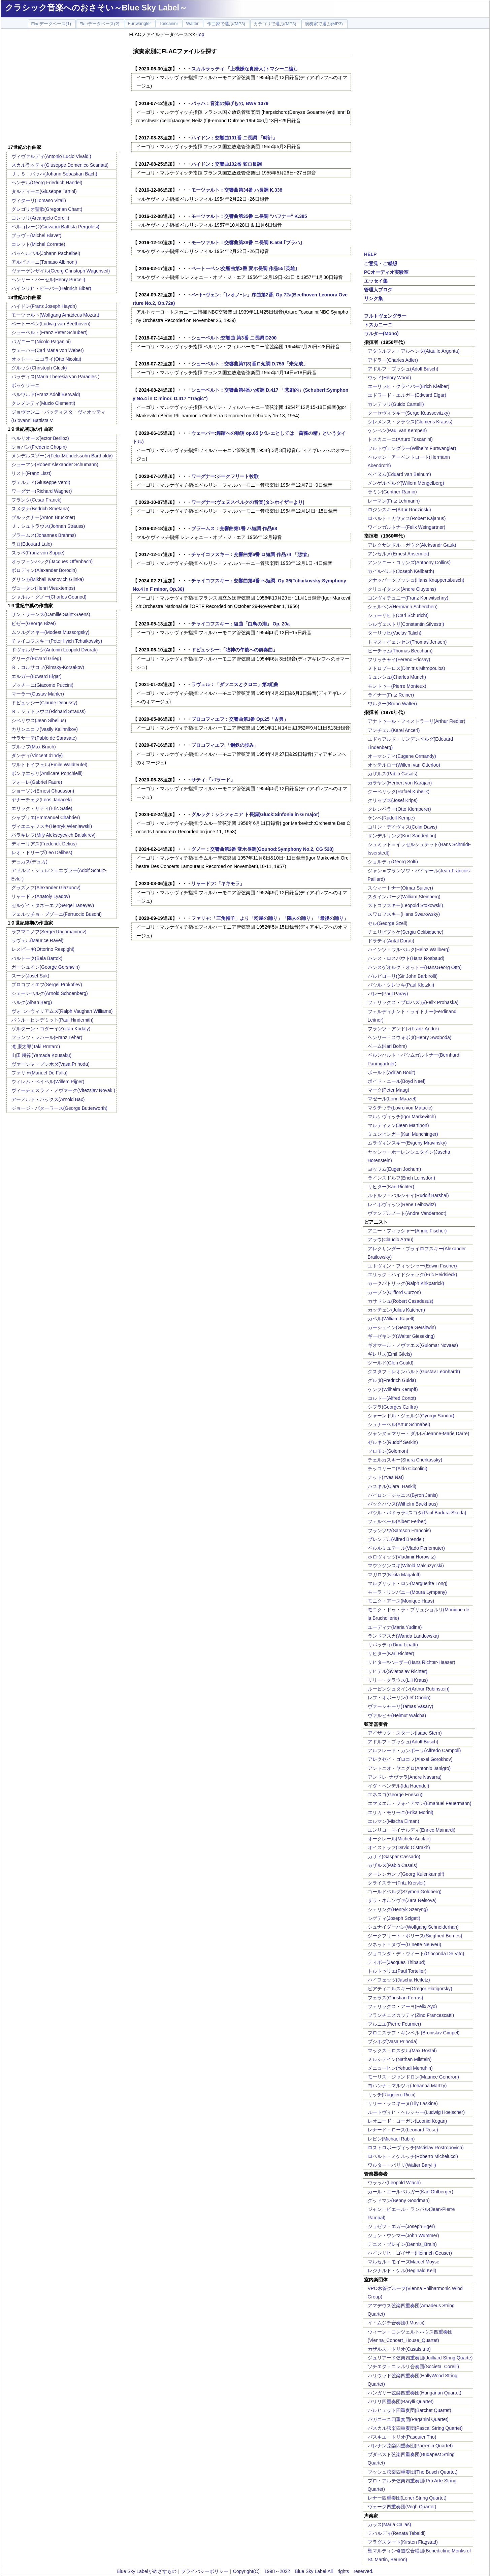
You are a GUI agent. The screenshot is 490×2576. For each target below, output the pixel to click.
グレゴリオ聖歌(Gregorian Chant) (47, 209)
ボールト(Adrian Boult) (392, 1072)
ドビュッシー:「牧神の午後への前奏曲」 (234, 649)
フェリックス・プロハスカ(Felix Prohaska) (413, 1002)
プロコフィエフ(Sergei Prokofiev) (46, 984)
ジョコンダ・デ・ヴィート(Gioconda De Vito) (416, 1953)
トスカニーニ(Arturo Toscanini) (400, 439)
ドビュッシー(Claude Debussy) (44, 702)
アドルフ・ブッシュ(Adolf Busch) (403, 369)
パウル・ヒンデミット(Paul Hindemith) (52, 1020)
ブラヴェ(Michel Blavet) (36, 235)
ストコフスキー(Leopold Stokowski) (405, 905)
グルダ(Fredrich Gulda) (392, 1380)
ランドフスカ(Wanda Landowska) (403, 1636)
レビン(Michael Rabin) (391, 2139)
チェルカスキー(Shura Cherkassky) (405, 1459)
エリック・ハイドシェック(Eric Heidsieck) (412, 1274)
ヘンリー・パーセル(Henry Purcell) (48, 279)
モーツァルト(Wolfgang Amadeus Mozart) (55, 315)
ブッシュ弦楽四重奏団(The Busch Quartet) (413, 2472)
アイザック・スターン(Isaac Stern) (405, 1733)
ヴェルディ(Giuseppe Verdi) (40, 482)
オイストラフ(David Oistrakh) (399, 1847)
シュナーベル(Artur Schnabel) (399, 1424)
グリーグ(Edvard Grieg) (36, 658)
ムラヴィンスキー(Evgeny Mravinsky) (407, 1143)
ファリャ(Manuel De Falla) (39, 1072)
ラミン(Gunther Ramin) (392, 491)
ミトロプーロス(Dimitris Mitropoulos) (406, 668)
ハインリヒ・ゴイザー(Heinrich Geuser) (410, 2253)
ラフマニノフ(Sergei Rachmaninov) (49, 931)
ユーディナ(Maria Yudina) (395, 1627)
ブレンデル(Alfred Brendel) (396, 1539)
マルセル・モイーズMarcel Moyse (403, 2261)
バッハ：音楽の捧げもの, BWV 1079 (229, 103)
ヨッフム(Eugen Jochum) (394, 1169)
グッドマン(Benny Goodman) (399, 2200)
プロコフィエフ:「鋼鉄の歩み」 (225, 745)
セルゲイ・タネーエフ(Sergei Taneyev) (52, 905)
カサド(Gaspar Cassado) (394, 1856)
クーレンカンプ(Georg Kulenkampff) (406, 1874)
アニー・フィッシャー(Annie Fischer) (407, 1230)
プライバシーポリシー (204, 2571)
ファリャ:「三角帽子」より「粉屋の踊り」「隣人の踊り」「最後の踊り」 (270, 918)
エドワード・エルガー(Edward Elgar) (407, 395)
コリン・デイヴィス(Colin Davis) (402, 827)
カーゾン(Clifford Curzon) (394, 1292)
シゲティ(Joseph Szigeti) (394, 1918)
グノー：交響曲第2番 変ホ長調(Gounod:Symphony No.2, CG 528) (262, 849)
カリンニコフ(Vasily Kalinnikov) (44, 729)
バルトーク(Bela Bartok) (37, 958)
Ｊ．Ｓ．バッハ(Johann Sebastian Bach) (54, 173)
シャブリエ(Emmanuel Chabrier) (45, 817)
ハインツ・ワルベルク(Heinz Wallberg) (409, 949)
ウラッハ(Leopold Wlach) (394, 2182)
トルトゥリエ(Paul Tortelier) (397, 1971)
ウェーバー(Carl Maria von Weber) (47, 350)
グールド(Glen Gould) (391, 1362)
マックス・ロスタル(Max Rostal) (402, 2050)
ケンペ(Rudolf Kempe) (391, 817)
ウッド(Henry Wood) (389, 377)
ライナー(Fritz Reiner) (391, 695)
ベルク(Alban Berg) (31, 1002)
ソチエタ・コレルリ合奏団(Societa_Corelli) (413, 2366)
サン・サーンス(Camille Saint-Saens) (50, 614)
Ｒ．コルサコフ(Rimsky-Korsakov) (47, 667)
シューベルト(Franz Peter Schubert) (49, 332)
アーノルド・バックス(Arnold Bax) (48, 1099)
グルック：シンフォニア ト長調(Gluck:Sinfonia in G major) (255, 814)
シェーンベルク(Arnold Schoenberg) (49, 993)
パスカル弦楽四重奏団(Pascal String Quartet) (415, 2428)
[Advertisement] (62, 87)
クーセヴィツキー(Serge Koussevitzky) (409, 413)
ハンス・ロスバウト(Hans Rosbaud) (406, 958)
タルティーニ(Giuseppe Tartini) (44, 191)
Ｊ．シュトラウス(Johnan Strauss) (48, 526)
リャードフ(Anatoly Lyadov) (40, 896)
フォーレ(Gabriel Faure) (36, 782)
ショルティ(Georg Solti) (393, 861)
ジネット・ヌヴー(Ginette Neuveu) (405, 1944)
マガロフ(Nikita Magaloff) (394, 1574)
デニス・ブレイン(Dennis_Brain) (402, 2244)
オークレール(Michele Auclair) (399, 1838)
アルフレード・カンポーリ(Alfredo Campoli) (414, 1750)
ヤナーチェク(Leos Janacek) (41, 799)
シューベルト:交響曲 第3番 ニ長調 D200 (234, 338)
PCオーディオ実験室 (386, 272)
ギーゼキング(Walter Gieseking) (401, 1336)
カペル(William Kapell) (391, 1318)
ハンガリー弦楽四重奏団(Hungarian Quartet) (415, 2392)
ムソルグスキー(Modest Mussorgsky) (50, 632)
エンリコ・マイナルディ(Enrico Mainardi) (412, 1830)
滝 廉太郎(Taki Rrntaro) (35, 1046)
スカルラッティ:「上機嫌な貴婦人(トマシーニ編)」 (245, 68)
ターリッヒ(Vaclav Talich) (395, 633)
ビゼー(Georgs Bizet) (33, 623)
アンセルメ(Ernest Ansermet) (398, 553)
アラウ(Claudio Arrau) (391, 1239)
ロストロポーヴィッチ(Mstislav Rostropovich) (416, 2147)
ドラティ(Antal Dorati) (391, 940)
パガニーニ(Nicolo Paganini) (41, 341)
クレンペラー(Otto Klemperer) (399, 809)
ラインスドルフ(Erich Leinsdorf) (401, 1178)
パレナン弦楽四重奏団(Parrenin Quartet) (410, 2445)
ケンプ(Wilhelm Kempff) (393, 1389)
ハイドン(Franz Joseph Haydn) (44, 306)
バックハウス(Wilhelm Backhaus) (403, 1504)
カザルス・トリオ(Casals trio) (399, 2349)
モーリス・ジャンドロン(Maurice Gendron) (413, 2077)
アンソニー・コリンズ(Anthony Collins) (409, 562)
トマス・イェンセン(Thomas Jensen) (407, 642)
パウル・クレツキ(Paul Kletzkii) (401, 985)
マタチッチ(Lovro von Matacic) (400, 1107)
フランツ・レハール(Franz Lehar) (47, 1037)
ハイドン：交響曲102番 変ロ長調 (226, 164)
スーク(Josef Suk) (30, 975)
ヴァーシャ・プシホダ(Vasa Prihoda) (50, 1064)
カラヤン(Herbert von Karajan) (400, 782)
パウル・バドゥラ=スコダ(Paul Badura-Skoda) (417, 1512)
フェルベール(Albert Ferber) (397, 1521)
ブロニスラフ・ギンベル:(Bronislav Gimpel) (414, 2032)
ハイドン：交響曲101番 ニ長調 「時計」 (234, 137)
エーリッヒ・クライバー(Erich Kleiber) (409, 386)
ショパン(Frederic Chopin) (39, 447)
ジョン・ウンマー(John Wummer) (403, 2235)
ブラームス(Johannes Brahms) (43, 535)
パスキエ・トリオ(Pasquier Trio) (402, 2437)
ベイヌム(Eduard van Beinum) (399, 474)
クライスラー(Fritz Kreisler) (397, 1883)
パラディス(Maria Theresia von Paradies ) (55, 376)
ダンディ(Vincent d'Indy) (37, 755)
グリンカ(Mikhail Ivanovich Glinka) (47, 579)
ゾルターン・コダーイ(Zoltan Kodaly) (51, 1028)
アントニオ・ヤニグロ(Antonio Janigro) (409, 1768)
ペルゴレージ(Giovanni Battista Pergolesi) (55, 226)
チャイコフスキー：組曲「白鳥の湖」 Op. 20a (240, 623)
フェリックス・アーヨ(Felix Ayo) (402, 2006)
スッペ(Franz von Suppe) (38, 552)
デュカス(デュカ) (29, 861)
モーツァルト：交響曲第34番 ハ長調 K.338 (237, 190)
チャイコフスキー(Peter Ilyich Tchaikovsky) (56, 641)
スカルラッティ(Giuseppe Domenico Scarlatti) (60, 165)
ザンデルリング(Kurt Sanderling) (402, 835)
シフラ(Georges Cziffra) (393, 1407)
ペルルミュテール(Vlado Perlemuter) (406, 1548)
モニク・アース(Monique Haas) (401, 1601)
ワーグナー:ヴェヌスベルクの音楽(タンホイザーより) (247, 502)
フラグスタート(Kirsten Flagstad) (403, 2542)
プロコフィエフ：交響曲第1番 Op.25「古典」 (240, 719)
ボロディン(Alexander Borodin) (44, 570)
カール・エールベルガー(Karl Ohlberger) (410, 2191)
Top (200, 34)
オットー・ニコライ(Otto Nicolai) (46, 359)
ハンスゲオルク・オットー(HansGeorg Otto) (415, 967)
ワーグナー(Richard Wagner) (41, 491)
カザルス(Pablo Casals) (393, 773)
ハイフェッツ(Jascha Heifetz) (399, 1980)
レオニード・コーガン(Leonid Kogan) (407, 2121)
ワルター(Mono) (381, 333)
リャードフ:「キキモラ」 (218, 883)
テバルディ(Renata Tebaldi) (397, 2533)
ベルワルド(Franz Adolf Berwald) (45, 394)
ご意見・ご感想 (380, 263)
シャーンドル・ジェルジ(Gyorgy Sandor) (411, 1415)
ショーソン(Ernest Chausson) (42, 791)
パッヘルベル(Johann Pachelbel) (45, 253)
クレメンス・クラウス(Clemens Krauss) (410, 421)
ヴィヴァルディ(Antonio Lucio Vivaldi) (51, 156)
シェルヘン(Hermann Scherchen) (403, 606)
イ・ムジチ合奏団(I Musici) (396, 2322)
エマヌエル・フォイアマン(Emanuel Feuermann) (419, 1803)
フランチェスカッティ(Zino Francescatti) (411, 2015)
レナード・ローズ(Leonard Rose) (403, 2129)
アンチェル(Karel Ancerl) (394, 730)
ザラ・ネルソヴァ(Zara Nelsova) (402, 1900)
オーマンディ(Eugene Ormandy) (402, 756)
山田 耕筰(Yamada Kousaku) (41, 1055)
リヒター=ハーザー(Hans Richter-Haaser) (411, 1662)
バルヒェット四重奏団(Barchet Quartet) (409, 2410)
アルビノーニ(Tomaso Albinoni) (44, 262)
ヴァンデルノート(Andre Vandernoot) (407, 1213)
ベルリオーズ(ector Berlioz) (40, 438)
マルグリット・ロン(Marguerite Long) (408, 1583)
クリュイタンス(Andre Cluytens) (402, 589)
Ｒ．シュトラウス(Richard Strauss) (48, 711)
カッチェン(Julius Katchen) (396, 1310)
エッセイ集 (376, 281)
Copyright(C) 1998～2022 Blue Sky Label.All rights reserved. (303, 2571)
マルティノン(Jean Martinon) (398, 1125)
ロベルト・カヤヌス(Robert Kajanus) (407, 518)
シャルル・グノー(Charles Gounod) (49, 597)
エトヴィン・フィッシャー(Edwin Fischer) (412, 1265)
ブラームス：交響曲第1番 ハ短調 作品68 (234, 528)
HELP (370, 254)
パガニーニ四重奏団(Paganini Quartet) (408, 2419)
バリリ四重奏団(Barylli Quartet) (401, 2401)
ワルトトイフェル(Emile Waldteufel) (49, 764)
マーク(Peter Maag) (389, 1090)
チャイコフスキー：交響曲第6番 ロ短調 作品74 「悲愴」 (251, 554)
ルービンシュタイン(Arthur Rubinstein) (409, 1689)
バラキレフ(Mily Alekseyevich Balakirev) (53, 835)
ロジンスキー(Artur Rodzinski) (399, 509)
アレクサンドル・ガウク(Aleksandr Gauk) (412, 545)
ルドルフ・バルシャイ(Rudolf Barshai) (408, 1195)
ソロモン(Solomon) (388, 1451)
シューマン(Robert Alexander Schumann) (54, 464)
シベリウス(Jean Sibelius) (38, 720)
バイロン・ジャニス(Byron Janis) (403, 1495)
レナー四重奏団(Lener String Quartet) (407, 2498)
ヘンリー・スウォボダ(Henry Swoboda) (410, 1037)
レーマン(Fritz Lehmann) (394, 501)
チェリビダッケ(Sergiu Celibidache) (406, 932)
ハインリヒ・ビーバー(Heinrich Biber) (51, 288)
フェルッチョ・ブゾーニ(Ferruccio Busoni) (56, 914)
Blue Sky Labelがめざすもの (146, 2571)
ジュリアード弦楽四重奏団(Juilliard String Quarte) (420, 2357)
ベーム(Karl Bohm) (387, 1046)
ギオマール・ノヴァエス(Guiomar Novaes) (413, 1345)
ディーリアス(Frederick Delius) (44, 843)
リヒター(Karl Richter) (391, 1186)
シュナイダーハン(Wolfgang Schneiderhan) (413, 1927)
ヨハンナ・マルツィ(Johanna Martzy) (407, 2085)
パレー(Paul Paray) (388, 993)
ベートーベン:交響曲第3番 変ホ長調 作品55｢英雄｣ (244, 268)
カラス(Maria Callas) (389, 2524)
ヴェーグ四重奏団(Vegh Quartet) (402, 2506)
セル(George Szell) (387, 923)
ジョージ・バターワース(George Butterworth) (59, 1108)
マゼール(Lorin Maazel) (392, 1098)
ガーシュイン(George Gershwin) (45, 967)
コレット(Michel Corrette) (38, 244)
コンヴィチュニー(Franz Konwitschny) (408, 598)
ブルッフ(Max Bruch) (33, 746)
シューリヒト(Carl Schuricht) (398, 615)
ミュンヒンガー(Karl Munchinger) (403, 1134)
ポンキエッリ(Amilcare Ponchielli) (47, 773)
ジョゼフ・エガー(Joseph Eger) (401, 2226)
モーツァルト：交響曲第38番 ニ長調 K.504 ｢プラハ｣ (247, 242)
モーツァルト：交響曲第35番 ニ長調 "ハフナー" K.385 (249, 216)
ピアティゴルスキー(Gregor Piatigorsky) (410, 1988)
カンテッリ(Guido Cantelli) (396, 404)
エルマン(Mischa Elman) (393, 1821)
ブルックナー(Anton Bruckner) (43, 517)
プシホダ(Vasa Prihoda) (393, 2041)
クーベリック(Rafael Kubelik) (399, 791)
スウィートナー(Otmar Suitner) (400, 888)
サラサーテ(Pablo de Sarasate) (44, 738)
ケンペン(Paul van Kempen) (397, 430)
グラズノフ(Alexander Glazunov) (45, 887)
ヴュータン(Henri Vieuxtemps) (43, 588)
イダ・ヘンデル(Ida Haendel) (398, 1786)
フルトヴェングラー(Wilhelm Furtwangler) (412, 448)
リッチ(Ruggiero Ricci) (392, 2094)
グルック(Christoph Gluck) (39, 368)
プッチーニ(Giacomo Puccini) (42, 685)
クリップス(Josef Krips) (393, 800)
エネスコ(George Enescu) (395, 1794)
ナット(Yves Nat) (386, 1477)
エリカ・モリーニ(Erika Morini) (400, 1812)
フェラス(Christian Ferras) (395, 1997)
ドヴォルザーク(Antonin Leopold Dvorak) (54, 649)
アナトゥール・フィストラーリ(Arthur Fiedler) (416, 721)
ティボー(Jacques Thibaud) (397, 1962)
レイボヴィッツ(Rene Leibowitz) (402, 1204)
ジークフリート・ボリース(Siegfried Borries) (415, 1935)
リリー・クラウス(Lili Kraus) (398, 1680)
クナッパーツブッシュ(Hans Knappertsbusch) (416, 580)
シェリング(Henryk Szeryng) (398, 1909)
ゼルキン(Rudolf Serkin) (393, 1442)
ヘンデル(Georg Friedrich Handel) (47, 182)
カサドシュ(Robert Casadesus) (400, 1301)
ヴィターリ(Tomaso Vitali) (38, 200)
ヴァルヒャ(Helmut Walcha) (397, 1715)
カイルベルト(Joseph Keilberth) (401, 571)
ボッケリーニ (25, 385)
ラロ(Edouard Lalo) (31, 544)
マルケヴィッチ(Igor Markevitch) (402, 1116)
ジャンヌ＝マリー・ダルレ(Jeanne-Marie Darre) (418, 1433)
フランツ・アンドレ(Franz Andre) (403, 1028)
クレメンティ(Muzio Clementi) (43, 403)
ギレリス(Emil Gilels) (390, 1354)
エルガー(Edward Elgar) (36, 676)
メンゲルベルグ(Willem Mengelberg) (406, 483)
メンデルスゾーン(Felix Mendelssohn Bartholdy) (62, 455)
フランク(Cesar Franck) (36, 500)
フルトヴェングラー (385, 316)
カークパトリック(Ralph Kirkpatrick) (406, 1283)
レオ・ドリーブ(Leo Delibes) (41, 852)
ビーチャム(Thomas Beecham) (400, 650)
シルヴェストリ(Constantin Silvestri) (406, 624)
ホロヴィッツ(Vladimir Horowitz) (402, 1556)
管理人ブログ (378, 289)
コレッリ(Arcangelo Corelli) (40, 218)
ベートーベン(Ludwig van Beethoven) (51, 323)
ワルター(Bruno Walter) (392, 703)
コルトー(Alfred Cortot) (392, 1398)
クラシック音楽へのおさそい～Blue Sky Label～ (96, 7)
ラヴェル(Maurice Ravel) (37, 940)
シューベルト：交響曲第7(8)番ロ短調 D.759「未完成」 (249, 363)
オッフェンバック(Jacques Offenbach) (52, 561)
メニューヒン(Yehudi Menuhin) (400, 2068)
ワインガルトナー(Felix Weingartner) (407, 527)
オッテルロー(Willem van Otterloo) (404, 765)
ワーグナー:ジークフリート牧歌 (225, 476)
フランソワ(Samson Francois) (399, 1530)
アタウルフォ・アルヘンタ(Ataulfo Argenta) (414, 351)
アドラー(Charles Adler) (393, 360)
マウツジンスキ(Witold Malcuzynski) (406, 1565)
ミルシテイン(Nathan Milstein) (400, 2059)
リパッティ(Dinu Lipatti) (393, 1644)
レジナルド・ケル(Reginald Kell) (402, 2270)
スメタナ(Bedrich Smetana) (40, 508)
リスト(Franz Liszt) (31, 473)
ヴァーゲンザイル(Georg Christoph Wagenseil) (60, 270)
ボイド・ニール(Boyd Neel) (397, 1081)
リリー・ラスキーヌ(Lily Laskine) (403, 2103)
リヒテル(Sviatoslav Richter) (397, 1671)
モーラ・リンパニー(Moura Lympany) (407, 1592)
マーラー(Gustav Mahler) (37, 694)
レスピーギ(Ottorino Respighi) (43, 949)
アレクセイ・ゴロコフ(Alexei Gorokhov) (410, 1759)
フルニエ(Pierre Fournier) (394, 2024)
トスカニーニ (378, 324)
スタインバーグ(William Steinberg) (404, 896)
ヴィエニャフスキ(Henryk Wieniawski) (51, 826)
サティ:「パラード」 (213, 779)
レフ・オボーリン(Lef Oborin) (399, 1697)
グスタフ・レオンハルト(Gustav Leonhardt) (414, 1371)
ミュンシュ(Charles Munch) (397, 677)
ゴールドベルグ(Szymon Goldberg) (405, 1891)
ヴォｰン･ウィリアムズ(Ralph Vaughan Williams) (62, 1011)
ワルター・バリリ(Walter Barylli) (402, 2165)
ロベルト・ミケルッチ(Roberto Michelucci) (413, 2156)
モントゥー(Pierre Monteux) (397, 686)
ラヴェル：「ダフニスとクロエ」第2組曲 (235, 684)
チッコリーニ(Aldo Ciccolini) (397, 1468)
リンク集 (373, 298)
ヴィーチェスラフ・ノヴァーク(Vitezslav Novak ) (63, 1090)
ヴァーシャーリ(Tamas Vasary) (400, 1706)
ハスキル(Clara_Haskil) (392, 1486)
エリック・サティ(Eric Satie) (41, 808)
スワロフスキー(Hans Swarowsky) (404, 914)
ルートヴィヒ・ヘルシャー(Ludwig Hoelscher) (416, 2112)
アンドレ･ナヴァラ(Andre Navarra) (405, 1777)
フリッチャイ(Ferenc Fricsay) (399, 659)
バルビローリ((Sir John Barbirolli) (403, 976)
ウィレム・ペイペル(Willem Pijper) (48, 1081)
